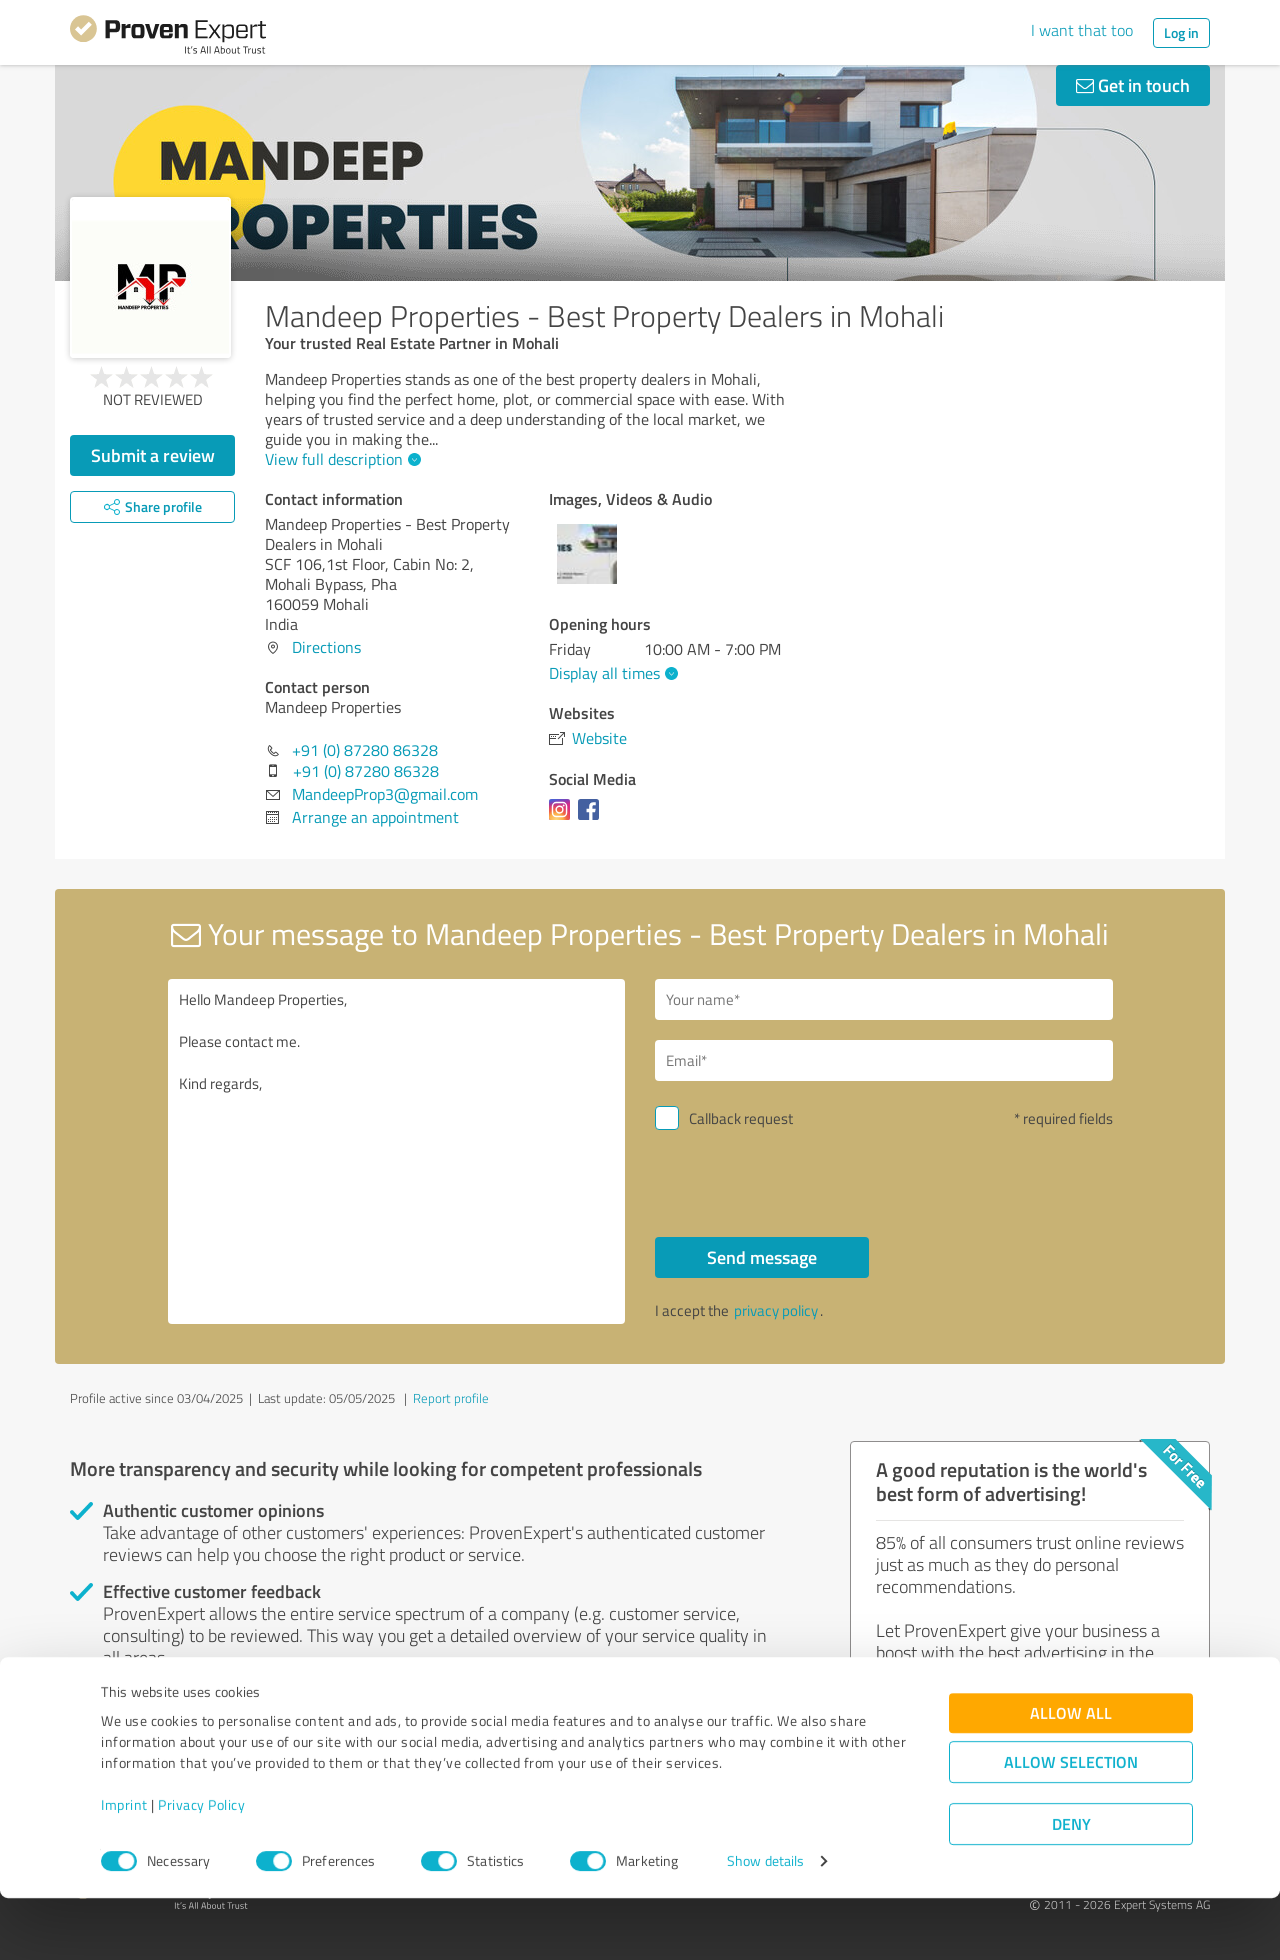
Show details (765, 1922)
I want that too (1082, 30)
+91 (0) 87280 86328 (365, 750)
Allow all (1071, 1774)
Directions (326, 647)
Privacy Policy (201, 1866)
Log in (1181, 32)
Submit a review (153, 455)
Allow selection (1071, 1823)
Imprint (124, 1866)
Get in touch (1133, 85)
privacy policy (776, 1310)
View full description (340, 459)
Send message (762, 1257)
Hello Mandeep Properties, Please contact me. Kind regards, (397, 1151)
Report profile (451, 1398)
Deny (1071, 1885)
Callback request (741, 1118)
